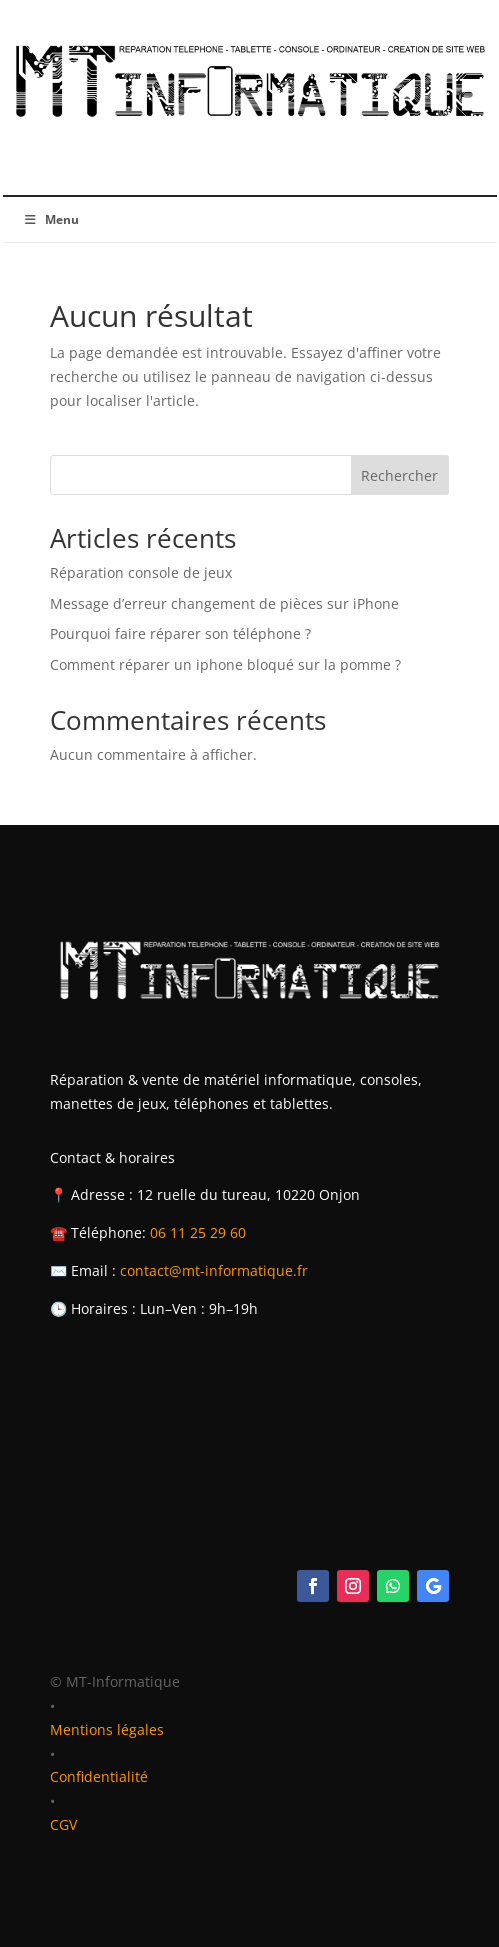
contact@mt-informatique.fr (214, 1270)
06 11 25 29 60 (198, 1232)
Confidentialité (99, 1776)
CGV (63, 1824)
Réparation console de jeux (141, 572)
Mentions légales (107, 1729)
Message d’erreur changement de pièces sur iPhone (224, 603)
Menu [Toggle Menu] (51, 219)
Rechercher (399, 475)
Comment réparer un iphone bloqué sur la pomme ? (225, 664)
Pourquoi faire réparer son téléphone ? (180, 633)
